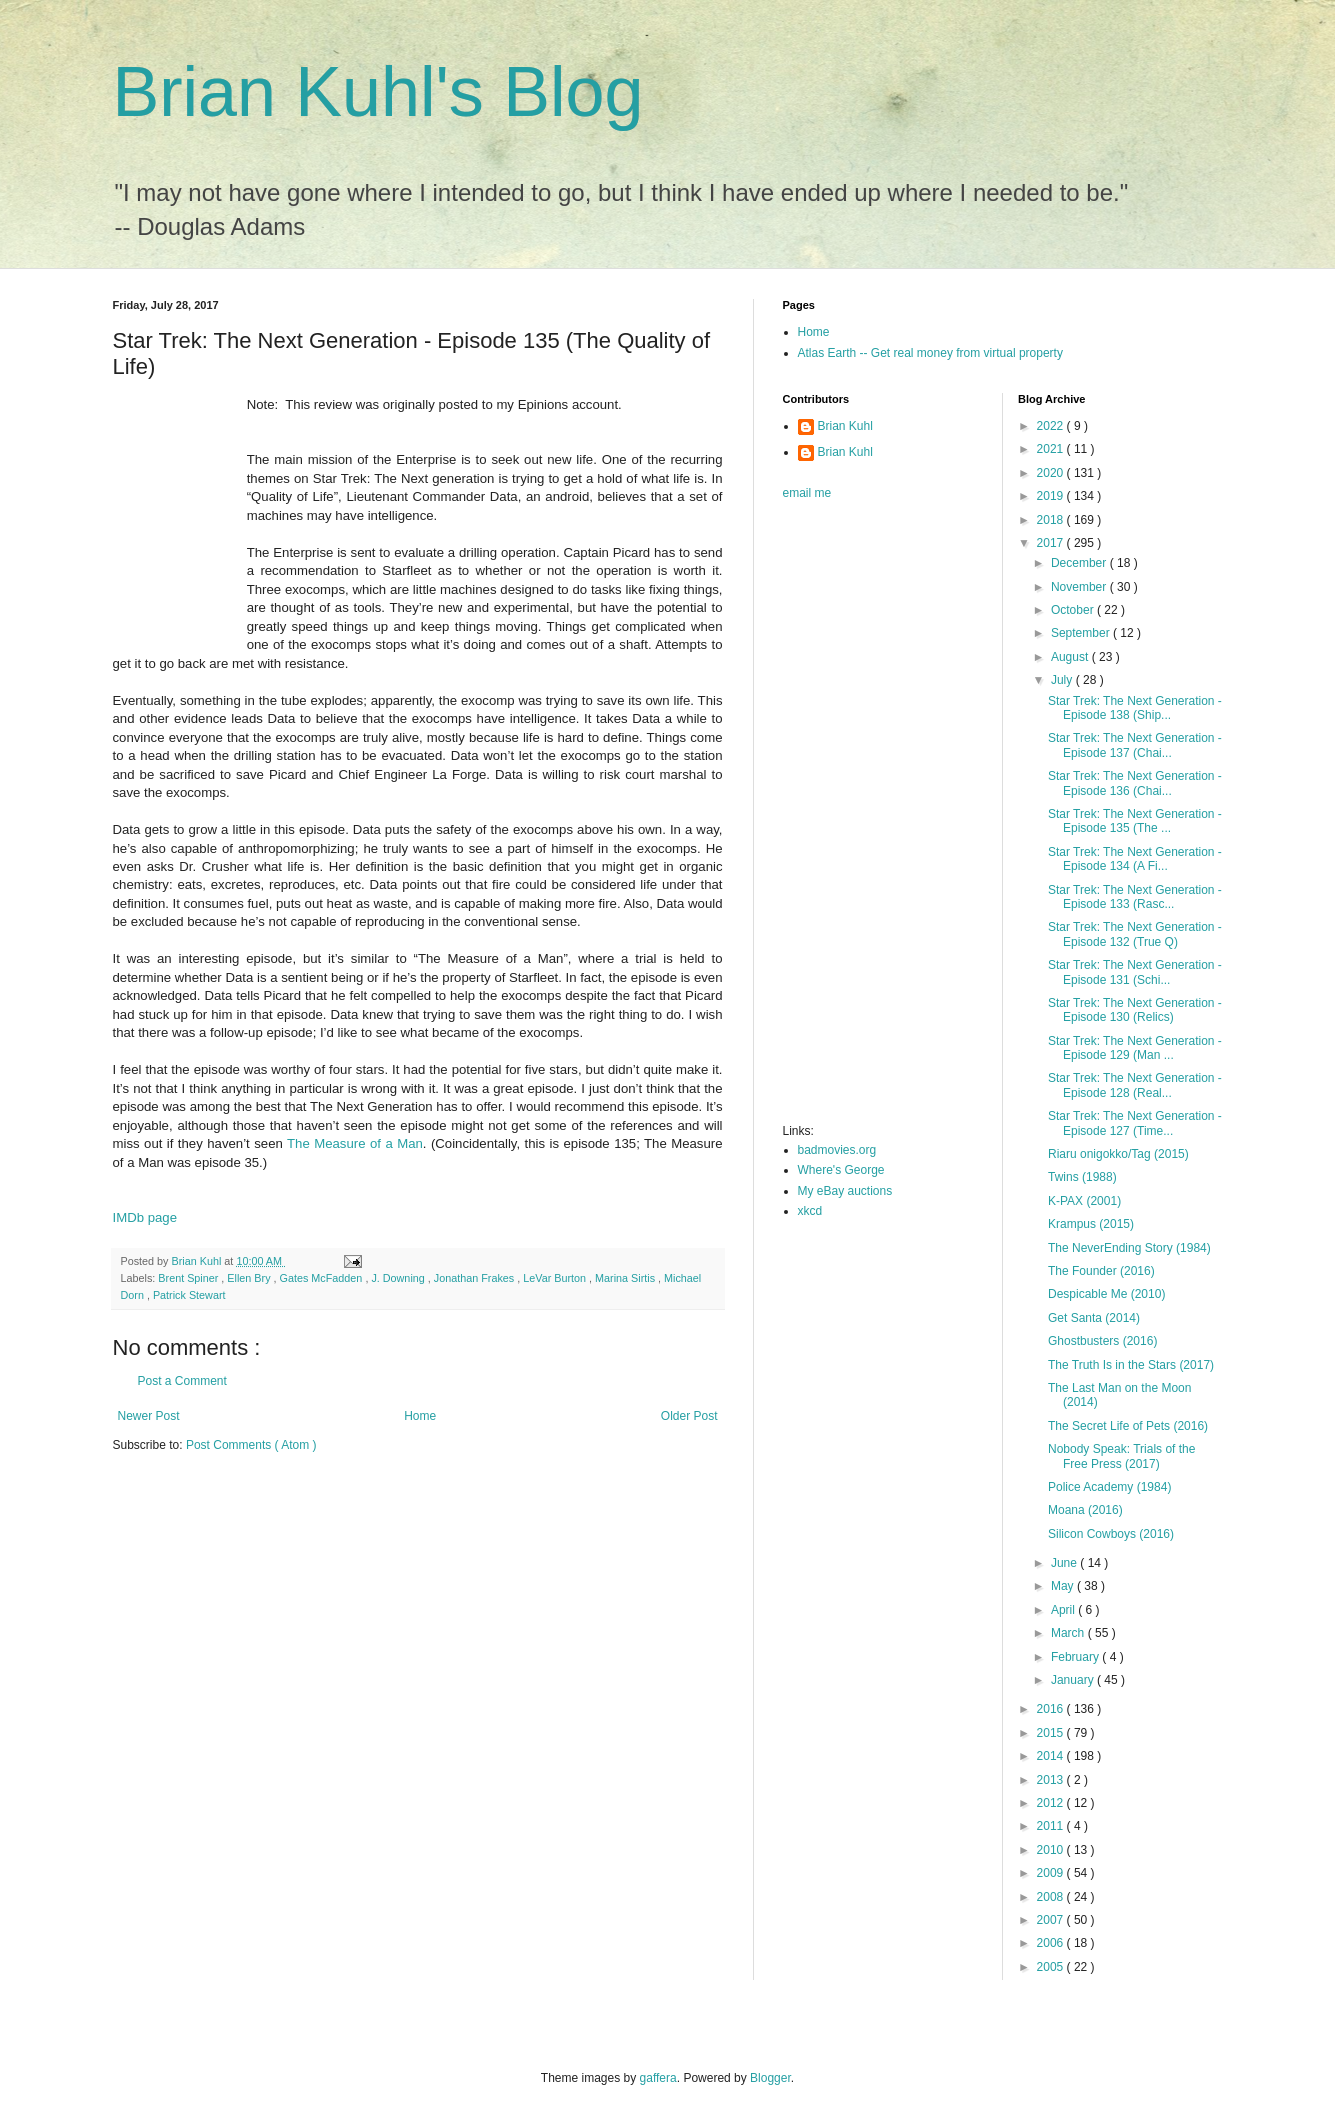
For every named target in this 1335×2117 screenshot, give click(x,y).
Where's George (841, 1170)
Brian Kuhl (845, 426)
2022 (1052, 426)
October (1074, 610)
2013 (1052, 1780)
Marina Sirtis (626, 1278)
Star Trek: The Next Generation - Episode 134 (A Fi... (1135, 859)
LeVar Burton (556, 1278)
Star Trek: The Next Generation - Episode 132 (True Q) (1135, 934)
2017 (1052, 543)
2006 (1052, 1943)
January (1074, 1680)
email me (807, 493)
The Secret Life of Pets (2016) (1128, 1426)
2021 (1052, 449)
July (1063, 680)
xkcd (810, 1211)
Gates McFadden (323, 1278)
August (1071, 657)
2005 (1052, 1967)
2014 (1052, 1756)
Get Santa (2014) (1094, 1318)
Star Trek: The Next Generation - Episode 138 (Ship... (1135, 708)
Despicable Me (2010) (1106, 1294)
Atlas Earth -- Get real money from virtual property (930, 353)
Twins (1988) (1082, 1177)
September (1082, 633)
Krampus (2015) (1091, 1224)
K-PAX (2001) (1084, 1201)
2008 (1052, 1897)
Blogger (770, 2078)
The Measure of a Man (355, 1143)
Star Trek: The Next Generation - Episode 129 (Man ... (1135, 1048)
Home (420, 1416)
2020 (1052, 473)
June (1065, 1563)
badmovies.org (837, 1150)
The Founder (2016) (1101, 1271)
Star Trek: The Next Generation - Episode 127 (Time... (1135, 1123)
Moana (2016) (1085, 1510)
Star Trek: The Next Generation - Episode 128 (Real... (1135, 1085)
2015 (1052, 1733)
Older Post (689, 1416)
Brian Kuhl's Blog (378, 92)
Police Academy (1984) (1109, 1487)
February (1076, 1657)
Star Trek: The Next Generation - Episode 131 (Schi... (1135, 972)
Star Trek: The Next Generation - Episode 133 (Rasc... (1135, 897)
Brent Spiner (189, 1278)
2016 (1052, 1709)
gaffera (658, 2078)
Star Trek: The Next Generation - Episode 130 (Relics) (1135, 1010)
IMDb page (145, 1217)
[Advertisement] (863, 818)
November (1080, 587)
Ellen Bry (250, 1278)
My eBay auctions (845, 1191)
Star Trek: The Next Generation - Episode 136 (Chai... (1135, 783)
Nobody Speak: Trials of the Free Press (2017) (1121, 1456)
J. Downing (399, 1278)
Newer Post (149, 1416)
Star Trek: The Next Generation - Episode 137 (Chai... (1135, 745)
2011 (1052, 1826)
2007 (1052, 1920)
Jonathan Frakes (475, 1278)
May (1064, 1586)
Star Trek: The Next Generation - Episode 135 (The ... (1135, 821)
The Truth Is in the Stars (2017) (1131, 1365)
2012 (1052, 1803)
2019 (1052, 496)
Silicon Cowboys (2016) (1111, 1534)
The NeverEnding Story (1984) (1129, 1248)
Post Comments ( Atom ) (251, 1445)
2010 (1052, 1850)
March (1069, 1633)
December (1080, 563)
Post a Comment (182, 1381)
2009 (1052, 1873)
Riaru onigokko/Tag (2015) (1118, 1154)
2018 (1052, 520)
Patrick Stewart (189, 1295)
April (1064, 1610)
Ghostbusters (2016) (1102, 1341)
